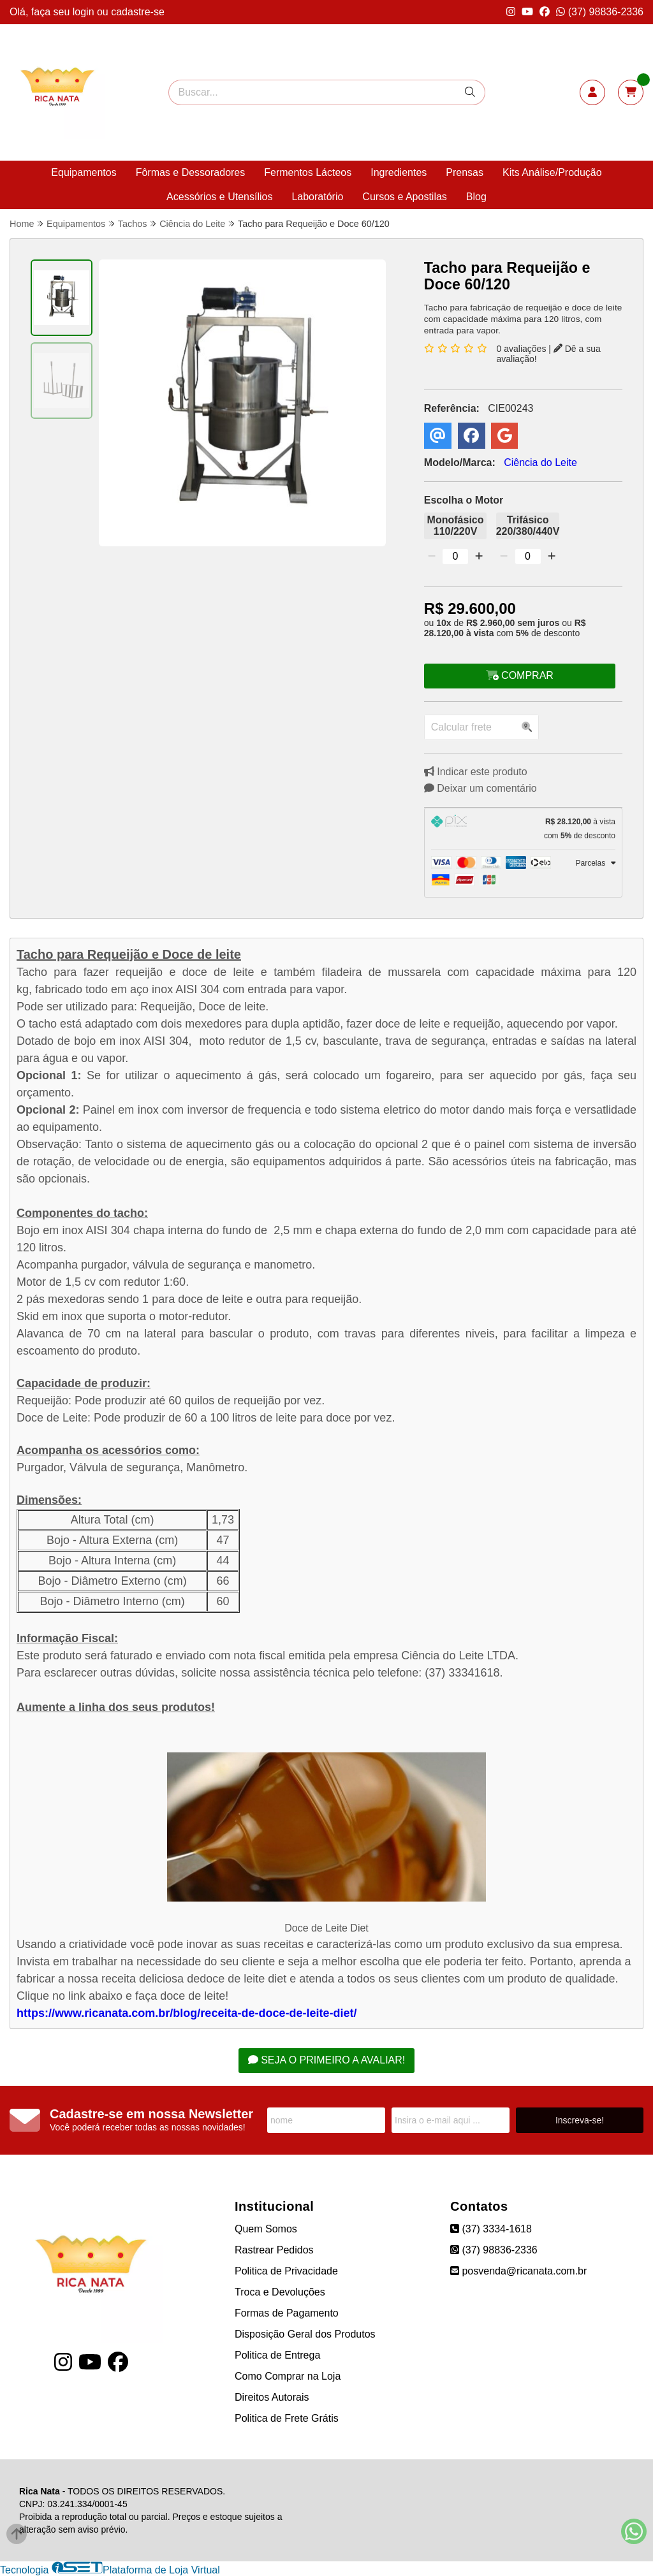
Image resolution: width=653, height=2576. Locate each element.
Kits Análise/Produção (552, 172)
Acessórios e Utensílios (219, 196)
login (85, 11)
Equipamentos (83, 172)
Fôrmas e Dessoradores (191, 172)
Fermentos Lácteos (307, 172)
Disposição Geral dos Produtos (305, 2334)
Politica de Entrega (277, 2355)
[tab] (523, 828)
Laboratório (317, 196)
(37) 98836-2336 (599, 11)
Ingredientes (399, 172)
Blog (476, 196)
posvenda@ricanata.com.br (518, 2271)
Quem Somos (266, 2228)
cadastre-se (138, 11)
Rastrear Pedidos (274, 2250)
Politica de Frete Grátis (287, 2418)
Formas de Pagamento (287, 2313)
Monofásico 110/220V (455, 525)
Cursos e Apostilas (404, 196)
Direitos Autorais (272, 2397)
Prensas (464, 172)
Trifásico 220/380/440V (527, 525)
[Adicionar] (479, 556)
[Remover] (431, 556)
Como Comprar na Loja (288, 2376)
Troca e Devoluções (280, 2292)
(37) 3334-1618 (491, 2228)
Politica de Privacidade (286, 2271)
